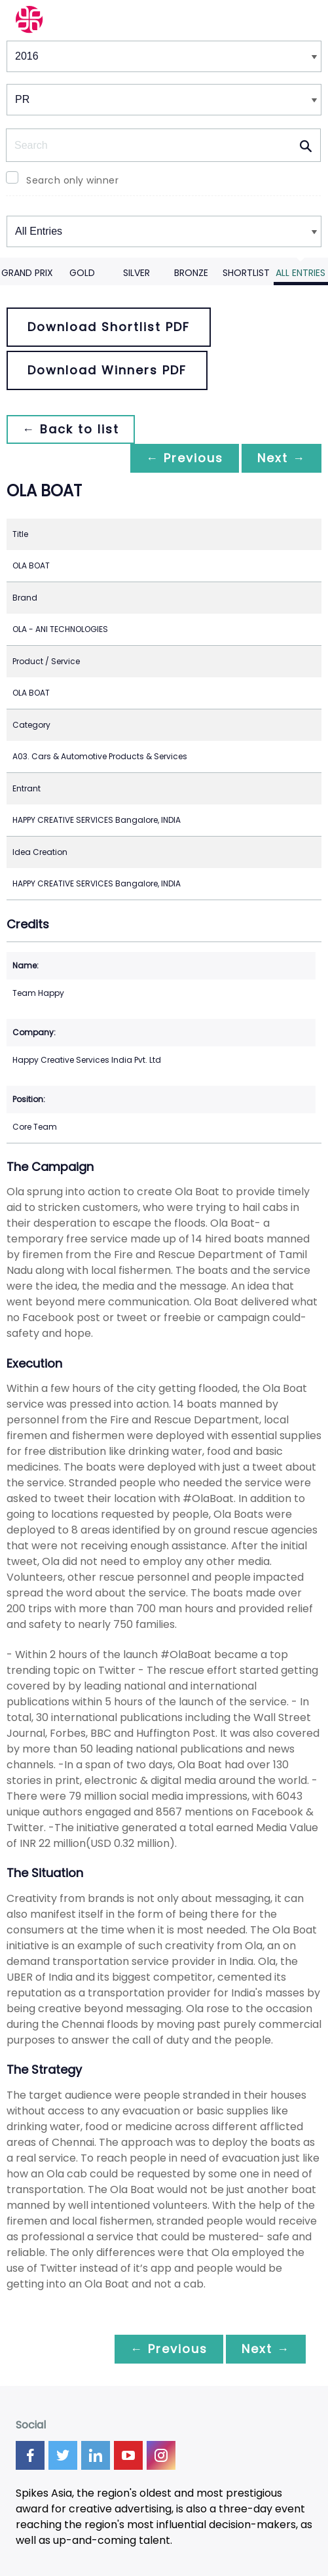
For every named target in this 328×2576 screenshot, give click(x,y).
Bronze (191, 272)
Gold (82, 272)
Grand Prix (27, 272)
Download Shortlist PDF (108, 327)
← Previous (184, 458)
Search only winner (72, 180)
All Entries (300, 272)
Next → (281, 458)
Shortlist (246, 272)
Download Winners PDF (107, 370)
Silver (136, 272)
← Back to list (70, 429)
